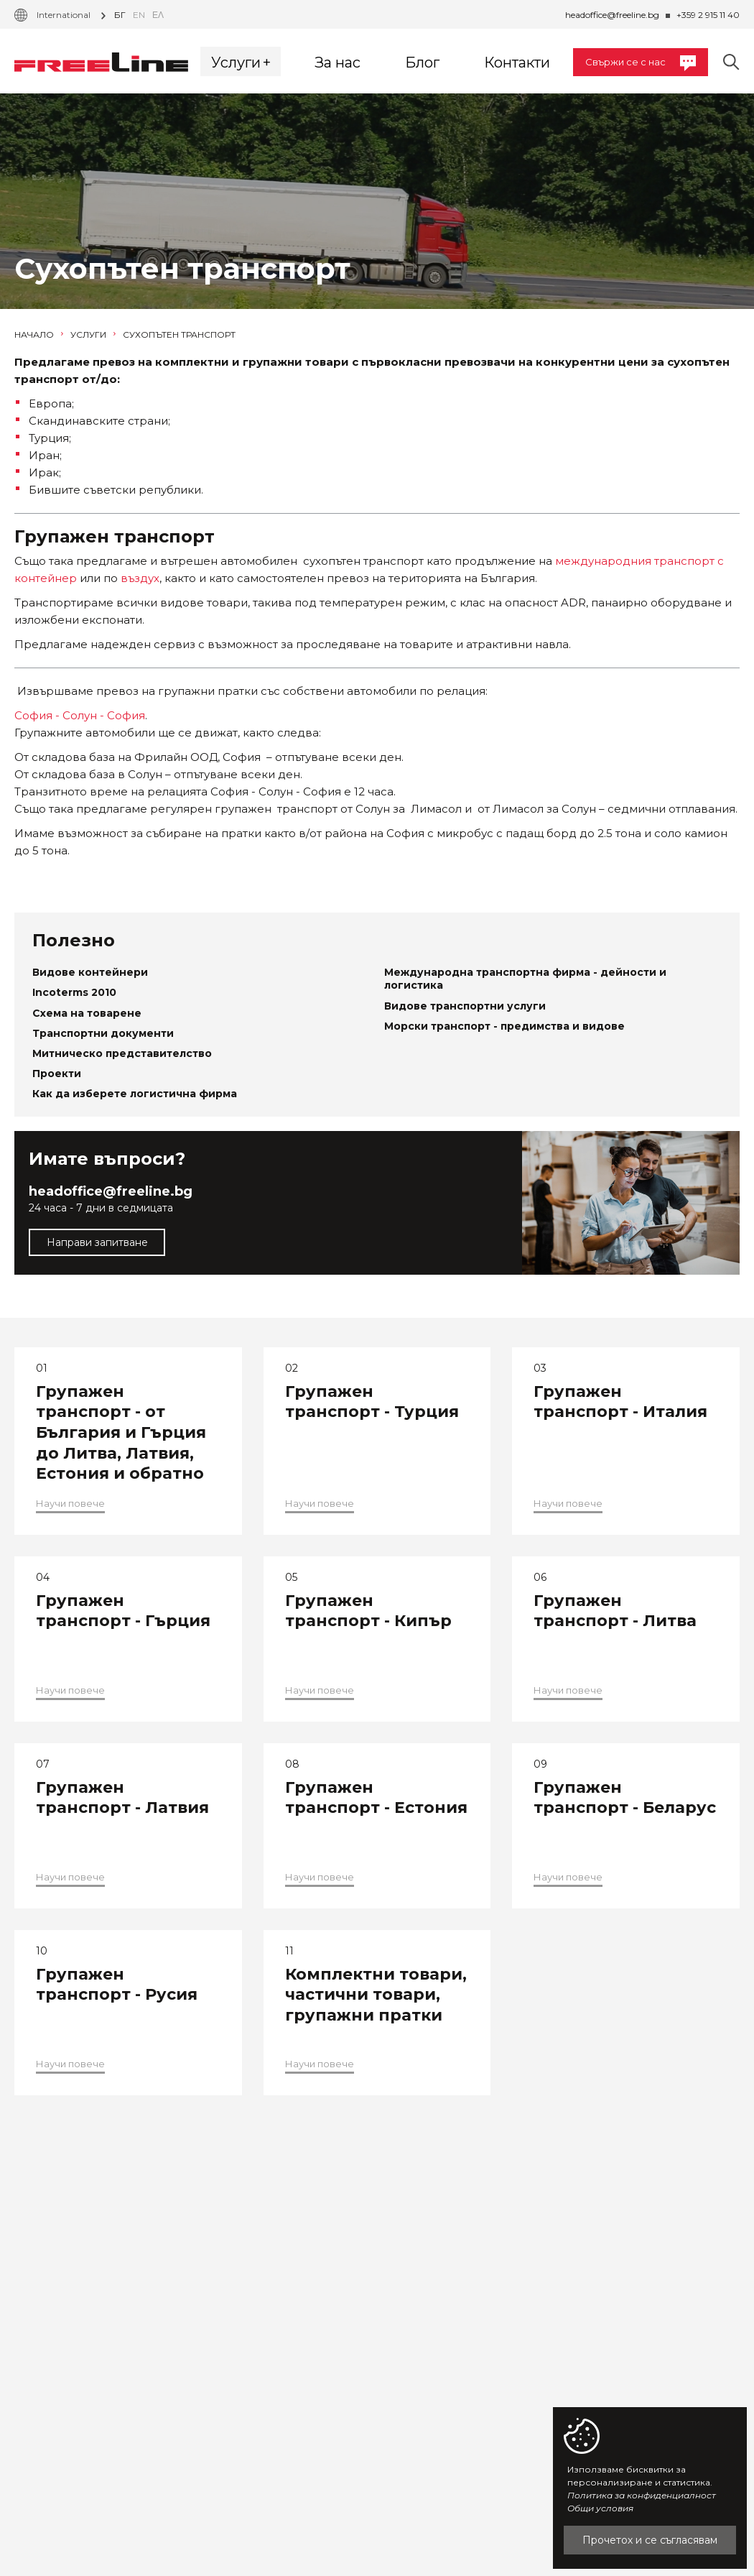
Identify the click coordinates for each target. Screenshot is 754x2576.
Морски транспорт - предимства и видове (504, 1026)
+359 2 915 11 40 (708, 14)
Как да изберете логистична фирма (134, 1093)
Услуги (93, 335)
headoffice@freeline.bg (612, 14)
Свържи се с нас (640, 63)
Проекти (56, 1073)
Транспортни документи (103, 1033)
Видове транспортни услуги (465, 1006)
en (139, 14)
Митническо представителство (122, 1053)
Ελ (158, 14)
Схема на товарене (86, 1013)
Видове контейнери (90, 972)
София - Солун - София (79, 715)
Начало (38, 335)
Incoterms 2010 (74, 992)
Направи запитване (97, 1242)
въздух (140, 578)
